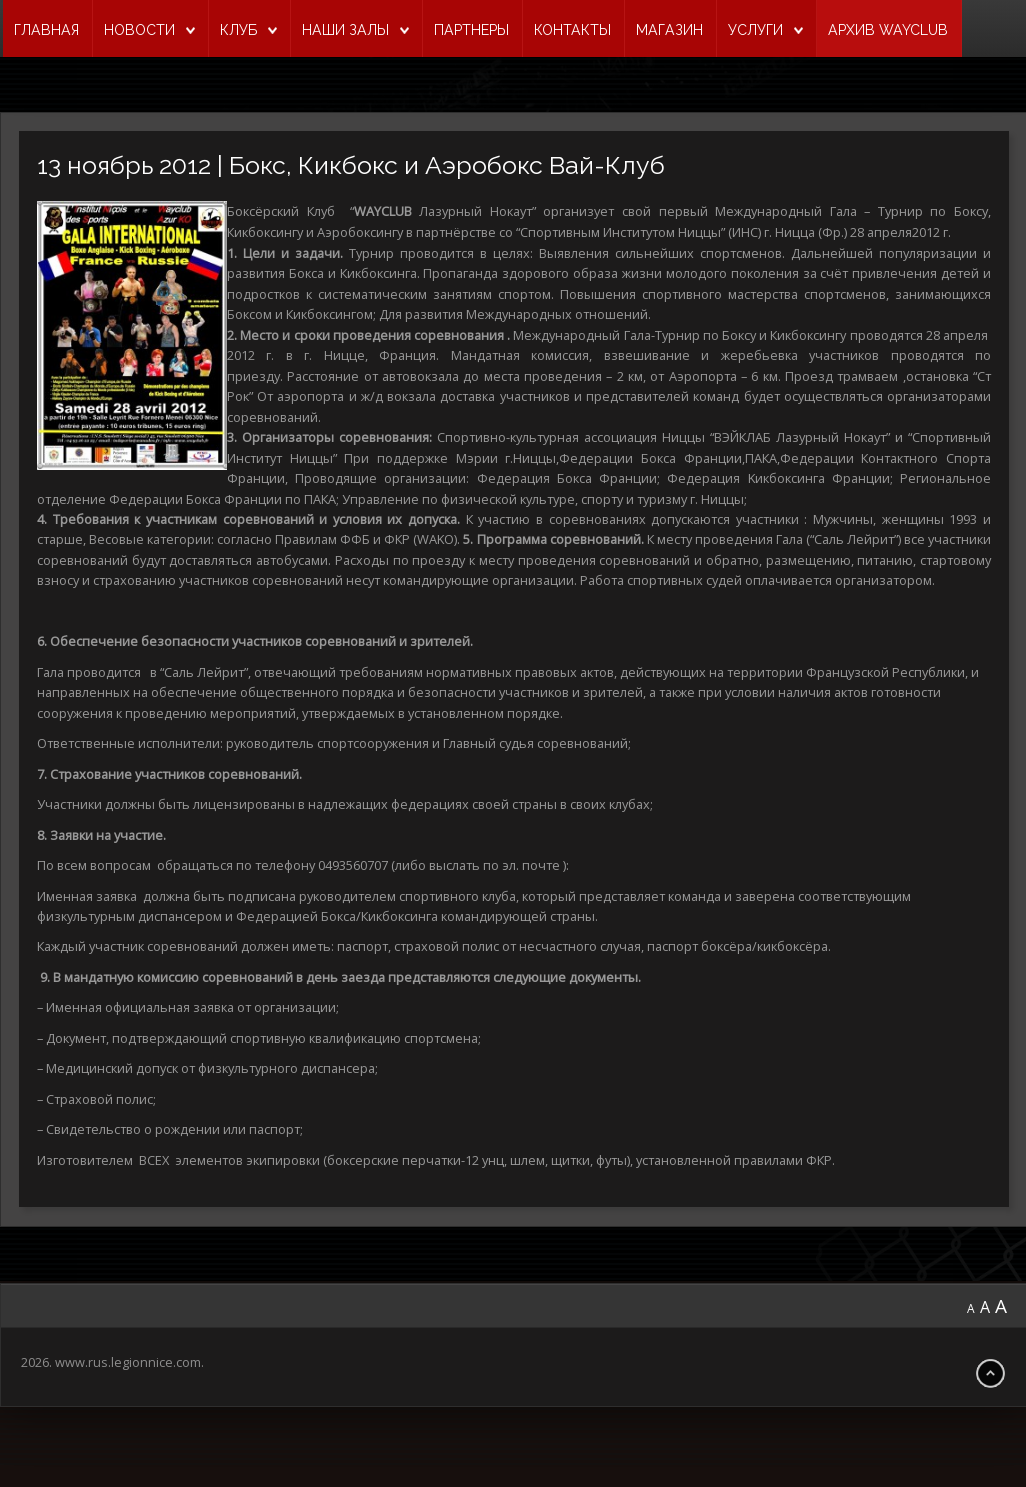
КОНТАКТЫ (572, 30)
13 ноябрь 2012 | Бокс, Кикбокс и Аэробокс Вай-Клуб (362, 165)
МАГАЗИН (669, 30)
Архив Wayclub (888, 30)
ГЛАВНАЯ (46, 30)
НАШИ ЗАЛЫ (345, 30)
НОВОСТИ (139, 30)
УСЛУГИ (755, 30)
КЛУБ (238, 30)
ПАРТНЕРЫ (471, 30)
